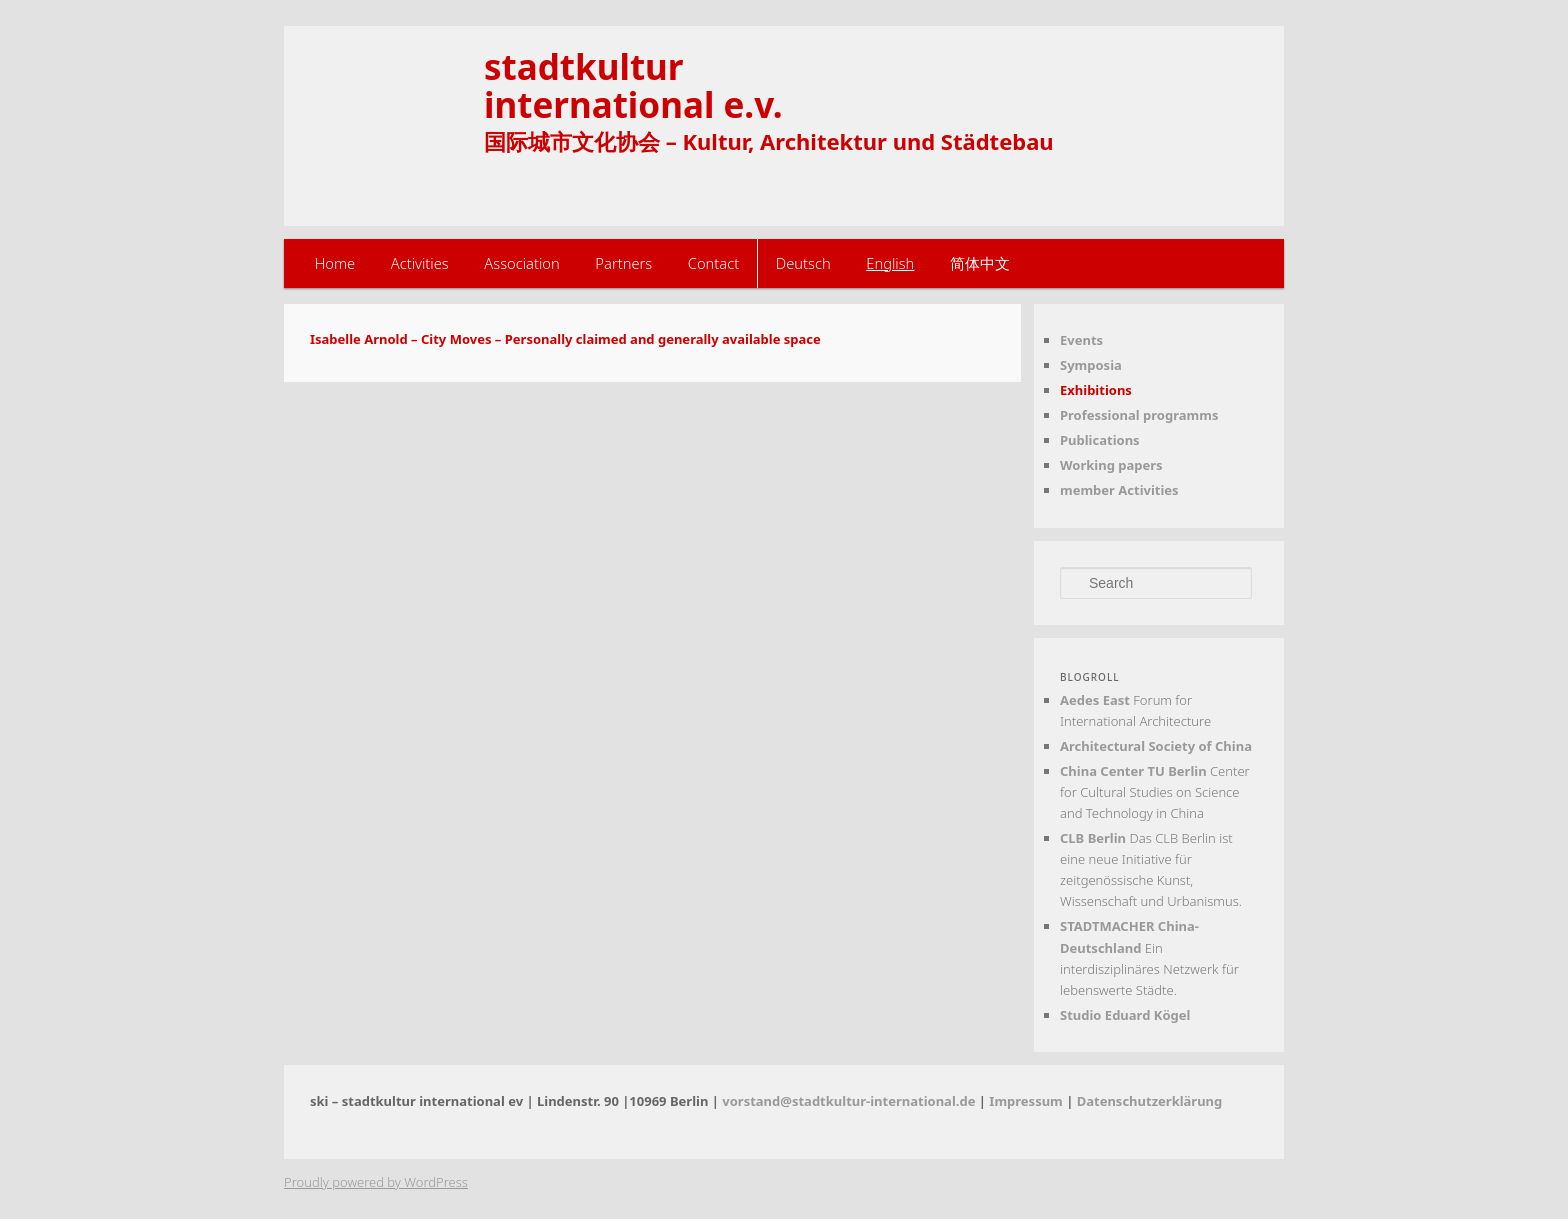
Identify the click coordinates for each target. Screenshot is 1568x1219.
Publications (1100, 440)
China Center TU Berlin (1133, 771)
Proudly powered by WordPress (376, 1182)
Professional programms (1139, 415)
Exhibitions (1096, 390)
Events (1081, 340)
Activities (420, 263)
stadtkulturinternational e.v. (633, 85)
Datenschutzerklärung (1150, 1101)
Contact (713, 263)
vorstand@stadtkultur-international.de (848, 1101)
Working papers (1111, 465)
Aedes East (1095, 700)
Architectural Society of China (1156, 746)
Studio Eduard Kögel (1125, 1015)
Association (521, 263)
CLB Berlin (1093, 838)
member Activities (1119, 490)
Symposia (1091, 365)
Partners (623, 263)
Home (335, 263)
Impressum (1025, 1101)
